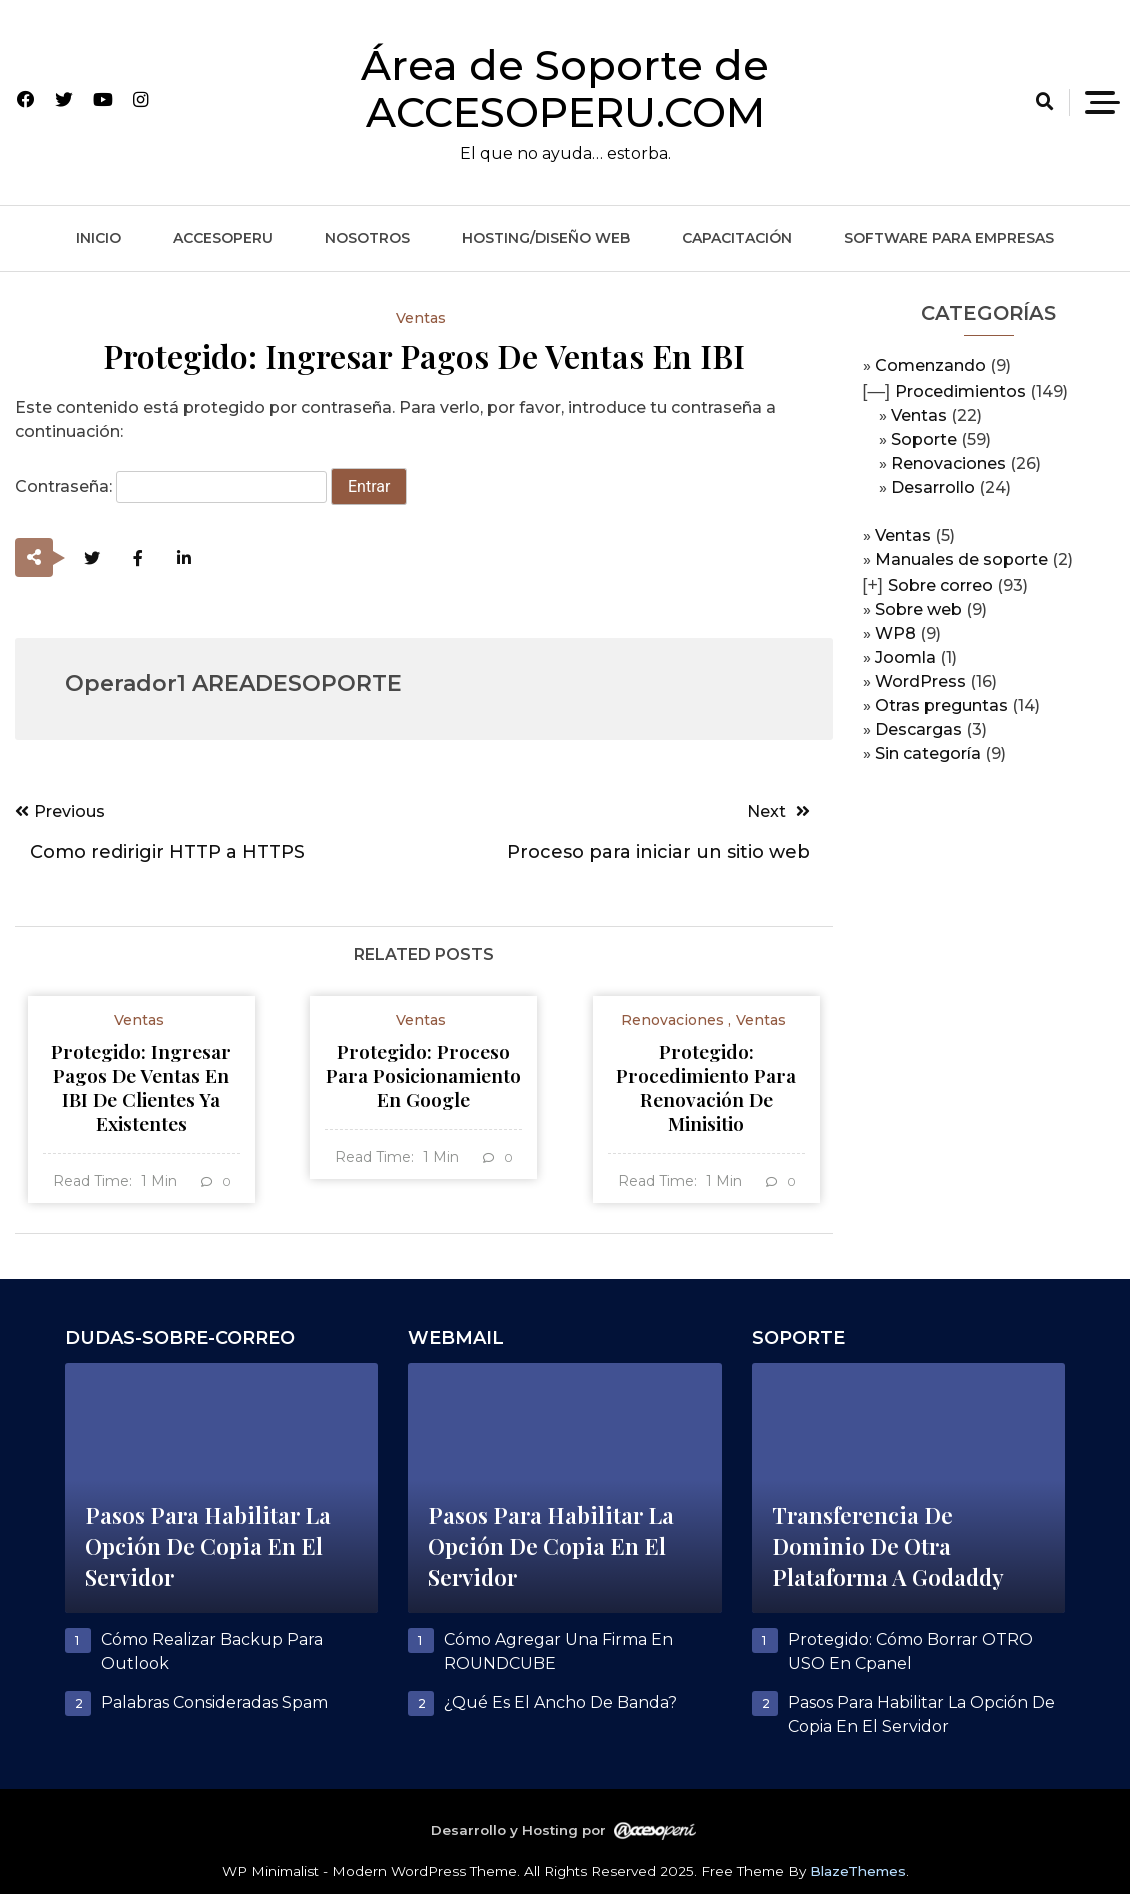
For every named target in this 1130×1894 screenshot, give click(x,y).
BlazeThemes (858, 1871)
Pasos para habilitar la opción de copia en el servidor (208, 1546)
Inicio (98, 238)
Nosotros (367, 238)
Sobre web (918, 609)
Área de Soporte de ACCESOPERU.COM (565, 88)
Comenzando (930, 365)
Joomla (905, 657)
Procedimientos (960, 391)
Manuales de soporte (961, 559)
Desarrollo (933, 487)
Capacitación (737, 238)
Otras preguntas (941, 705)
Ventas (919, 415)
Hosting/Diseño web (546, 238)
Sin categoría (928, 753)
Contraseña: (171, 486)
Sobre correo (940, 585)
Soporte (924, 439)
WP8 (895, 633)
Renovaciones (948, 463)
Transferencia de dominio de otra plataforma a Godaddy (888, 1546)
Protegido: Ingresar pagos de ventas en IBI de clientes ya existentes (141, 1087)
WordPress (920, 681)
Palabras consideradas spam (214, 1702)
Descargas (918, 729)
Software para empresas (949, 238)
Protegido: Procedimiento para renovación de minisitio (706, 1087)
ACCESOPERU (223, 238)
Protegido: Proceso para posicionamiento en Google (423, 1075)
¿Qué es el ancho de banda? (560, 1702)
